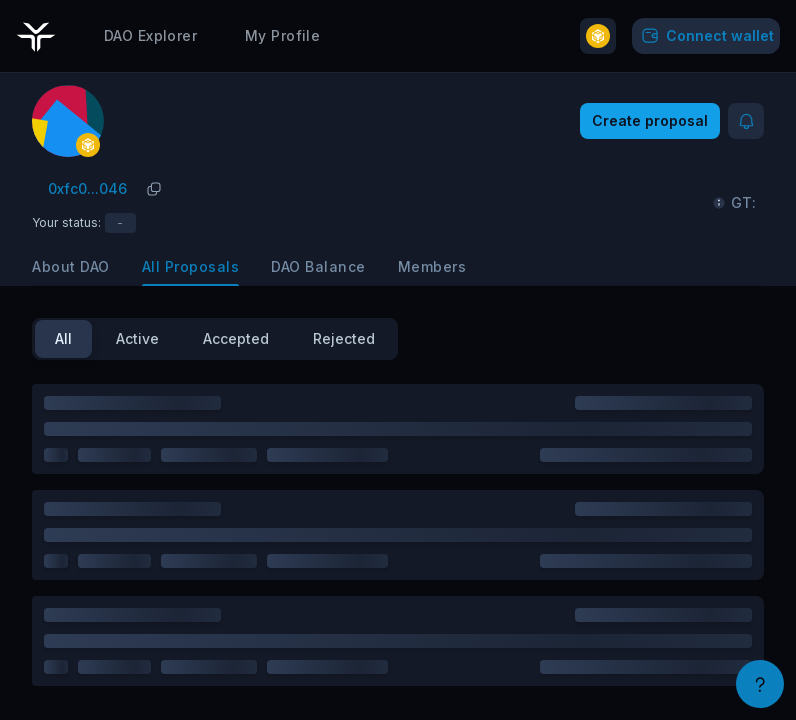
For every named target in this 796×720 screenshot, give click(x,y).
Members (432, 266)
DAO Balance (318, 266)
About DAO (71, 266)
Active (137, 338)
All (63, 338)
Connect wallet (706, 32)
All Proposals (191, 266)
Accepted (236, 338)
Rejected (344, 338)
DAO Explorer (150, 31)
